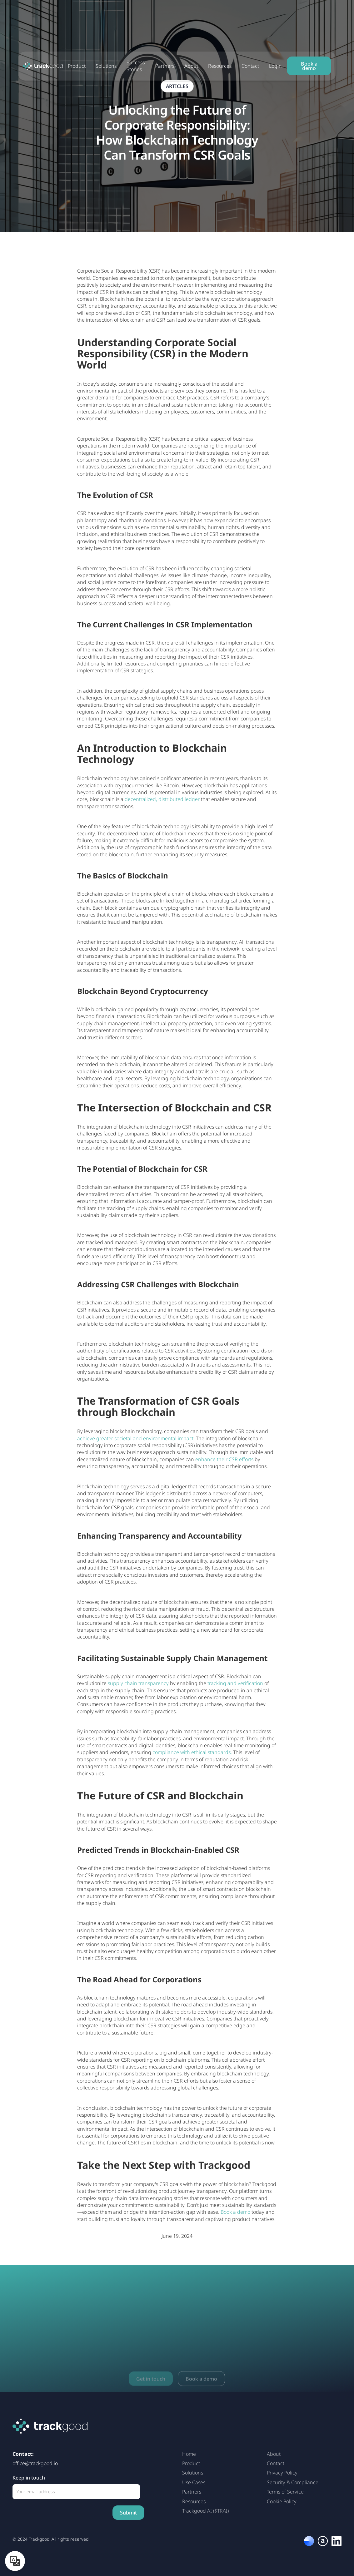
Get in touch (151, 2388)
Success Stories (136, 66)
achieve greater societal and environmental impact (135, 1438)
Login (275, 65)
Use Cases (193, 2482)
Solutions (106, 65)
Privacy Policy (282, 2472)
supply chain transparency (138, 1683)
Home (189, 2453)
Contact (250, 65)
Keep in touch (28, 2477)
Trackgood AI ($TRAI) (205, 2510)
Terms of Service (285, 2491)
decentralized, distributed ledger (162, 799)
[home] (43, 65)
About (191, 65)
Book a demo (309, 66)
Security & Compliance (292, 2482)
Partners (164, 65)
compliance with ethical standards (191, 1752)
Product (77, 65)
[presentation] (59, 2512)
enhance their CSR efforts (224, 1459)
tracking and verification (235, 1683)
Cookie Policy (282, 2501)
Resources (220, 65)
